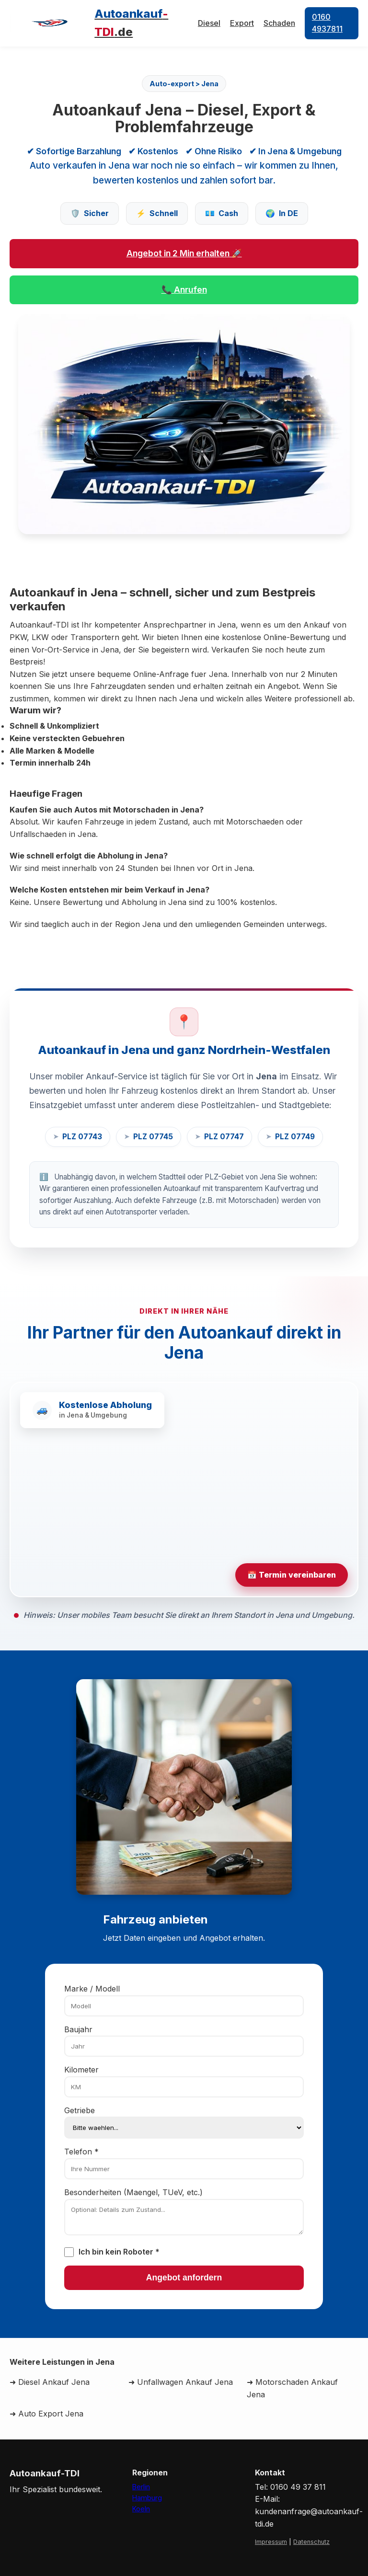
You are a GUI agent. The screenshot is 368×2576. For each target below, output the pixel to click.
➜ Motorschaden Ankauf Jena (292, 2388)
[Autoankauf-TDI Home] (104, 23)
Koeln (141, 2509)
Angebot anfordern (184, 2277)
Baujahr (78, 2029)
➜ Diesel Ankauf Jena (50, 2382)
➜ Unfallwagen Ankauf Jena (180, 2382)
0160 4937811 (327, 23)
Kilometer (81, 2069)
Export (242, 23)
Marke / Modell (92, 1988)
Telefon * (81, 2151)
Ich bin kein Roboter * (119, 2251)
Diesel (209, 23)
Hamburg (147, 2498)
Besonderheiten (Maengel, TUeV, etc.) (133, 2192)
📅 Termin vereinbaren (291, 1575)
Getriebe (79, 2110)
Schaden (279, 23)
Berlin (141, 2487)
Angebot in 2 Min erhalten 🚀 (184, 253)
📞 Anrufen (184, 290)
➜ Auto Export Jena (46, 2413)
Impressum (271, 2541)
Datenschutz (311, 2541)
